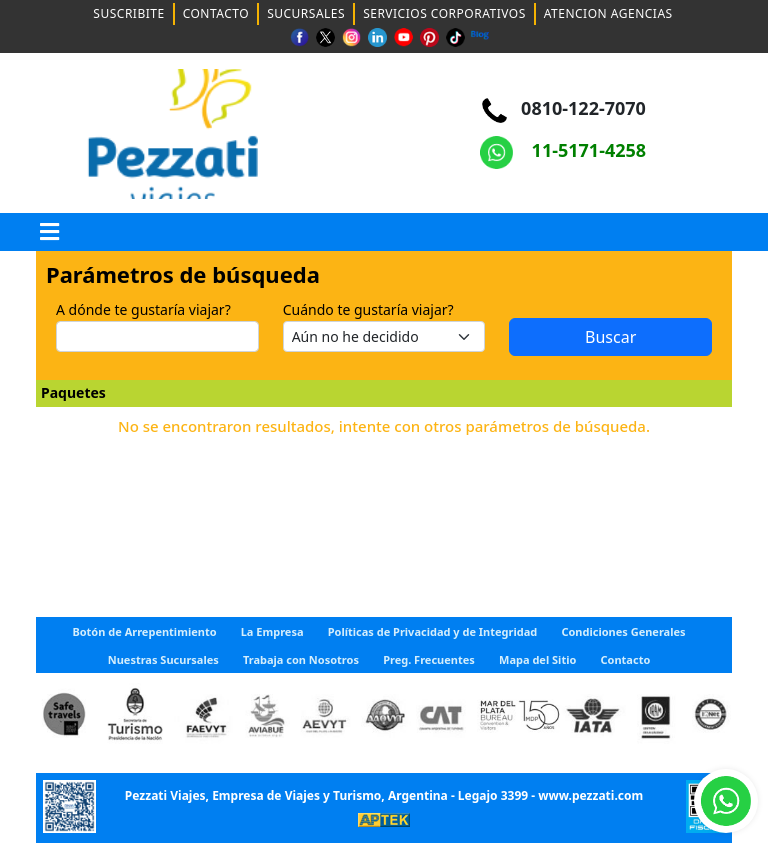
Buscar (610, 337)
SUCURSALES (306, 13)
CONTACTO (216, 13)
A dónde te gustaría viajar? (143, 309)
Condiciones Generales (623, 631)
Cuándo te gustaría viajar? (368, 309)
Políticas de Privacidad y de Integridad (433, 631)
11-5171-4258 (563, 150)
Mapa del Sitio (537, 659)
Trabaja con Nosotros (301, 659)
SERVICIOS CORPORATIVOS (444, 13)
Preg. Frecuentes (429, 659)
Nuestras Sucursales (163, 659)
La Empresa (272, 631)
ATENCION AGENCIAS (608, 13)
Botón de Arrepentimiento (144, 631)
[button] (50, 232)
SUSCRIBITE (128, 13)
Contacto (626, 659)
